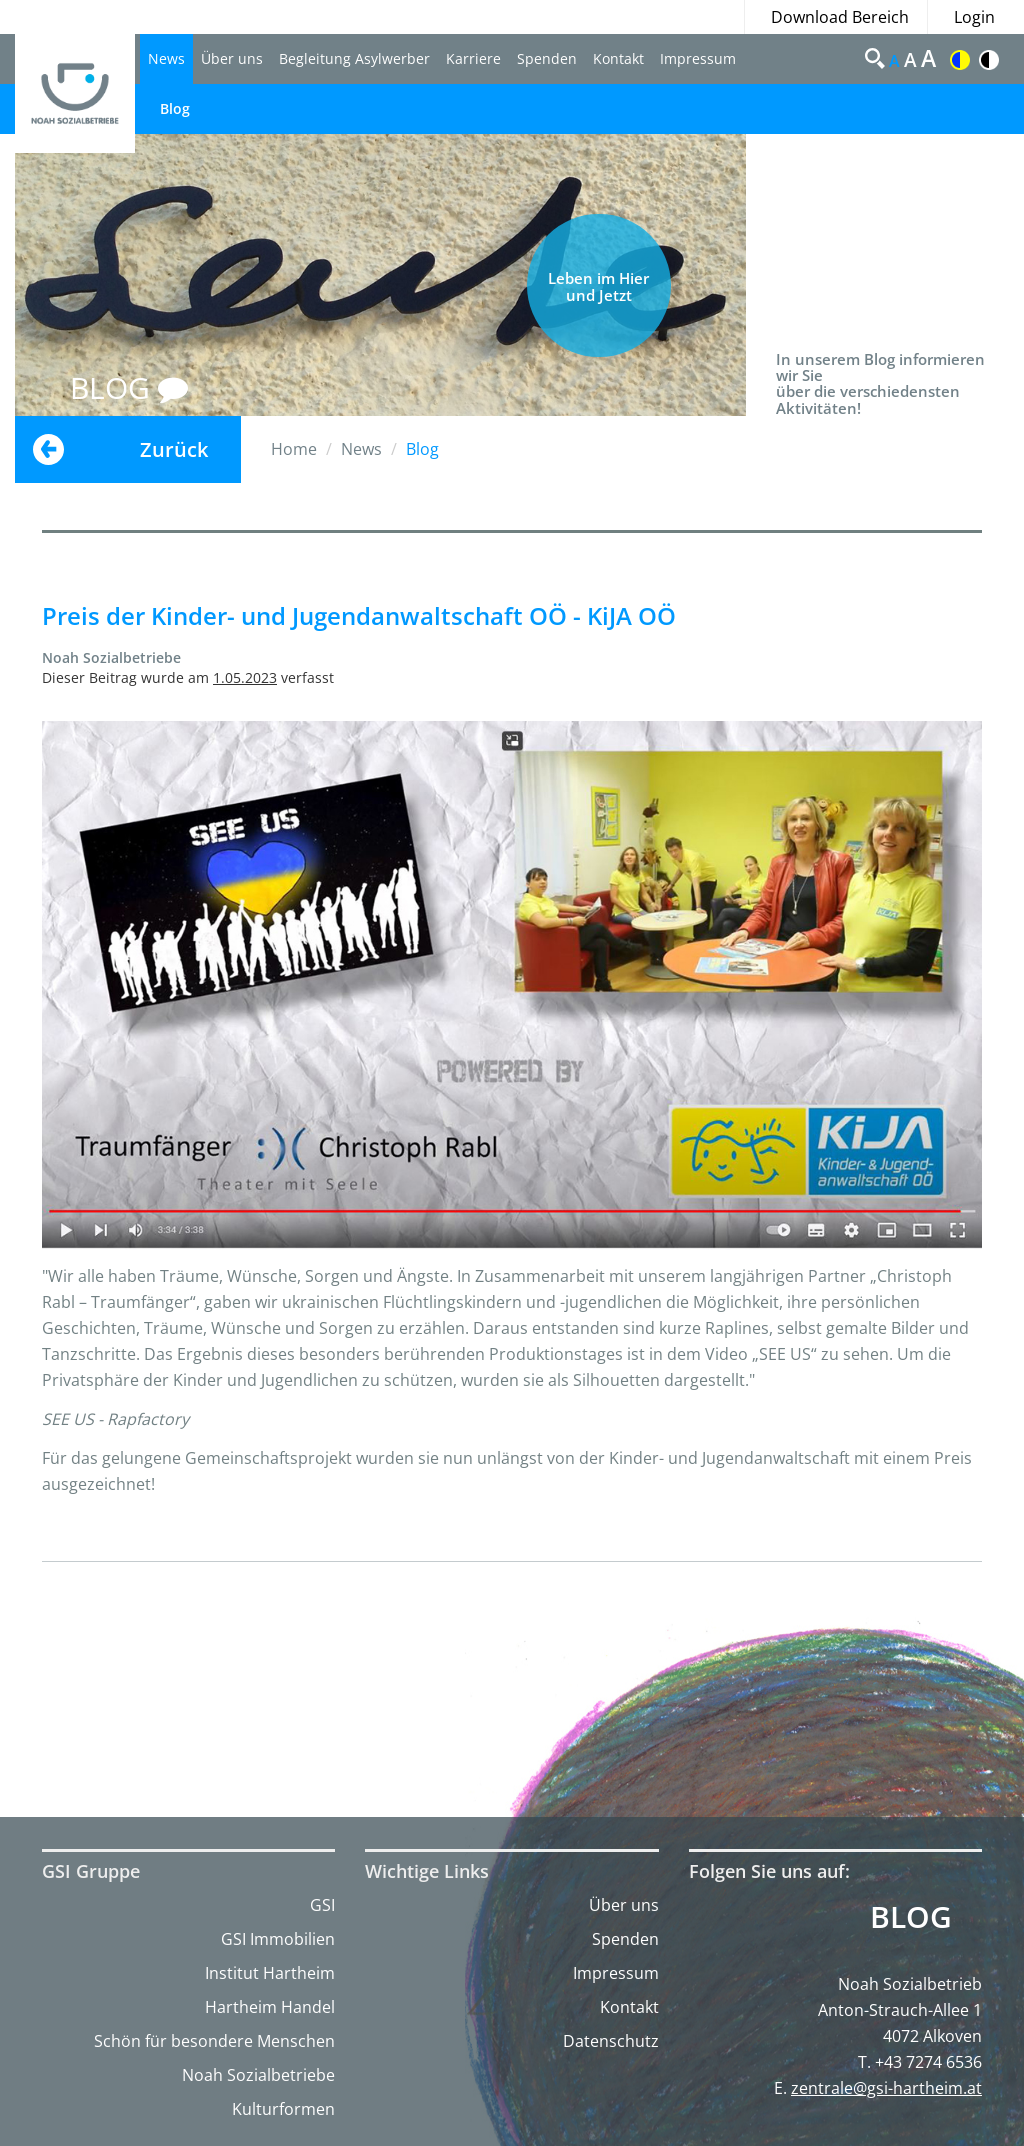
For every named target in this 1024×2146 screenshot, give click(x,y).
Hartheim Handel (270, 2007)
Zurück (174, 449)
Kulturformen (283, 2109)
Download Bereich (840, 17)
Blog (175, 108)
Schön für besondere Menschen (214, 2041)
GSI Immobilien (278, 1939)
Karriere (473, 58)
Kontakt (618, 58)
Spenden (547, 58)
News (166, 58)
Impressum (698, 58)
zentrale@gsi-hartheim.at (886, 2088)
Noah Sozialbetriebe (258, 2075)
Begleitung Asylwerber (354, 58)
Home (294, 449)
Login (974, 17)
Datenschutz (611, 2041)
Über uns (232, 58)
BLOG (129, 387)
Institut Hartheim (270, 1973)
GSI (322, 1905)
